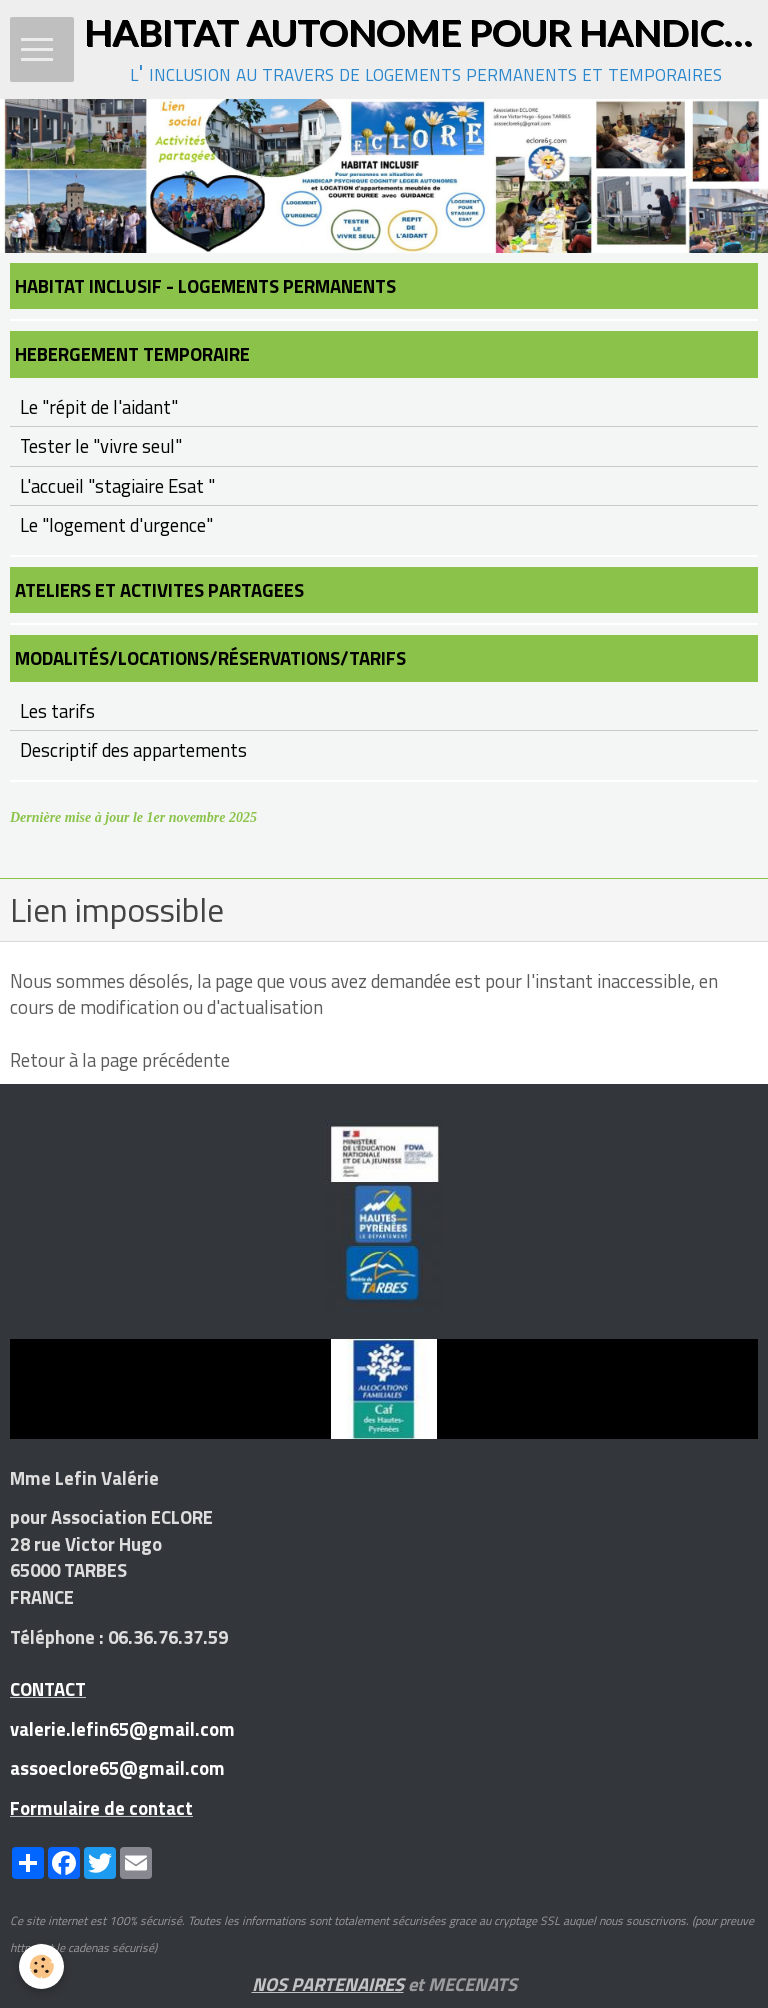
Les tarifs (57, 711)
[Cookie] (42, 1966)
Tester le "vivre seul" (101, 446)
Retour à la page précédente (120, 1060)
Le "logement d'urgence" (116, 525)
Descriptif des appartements (133, 750)
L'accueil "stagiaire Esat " (117, 486)
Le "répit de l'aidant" (99, 407)
